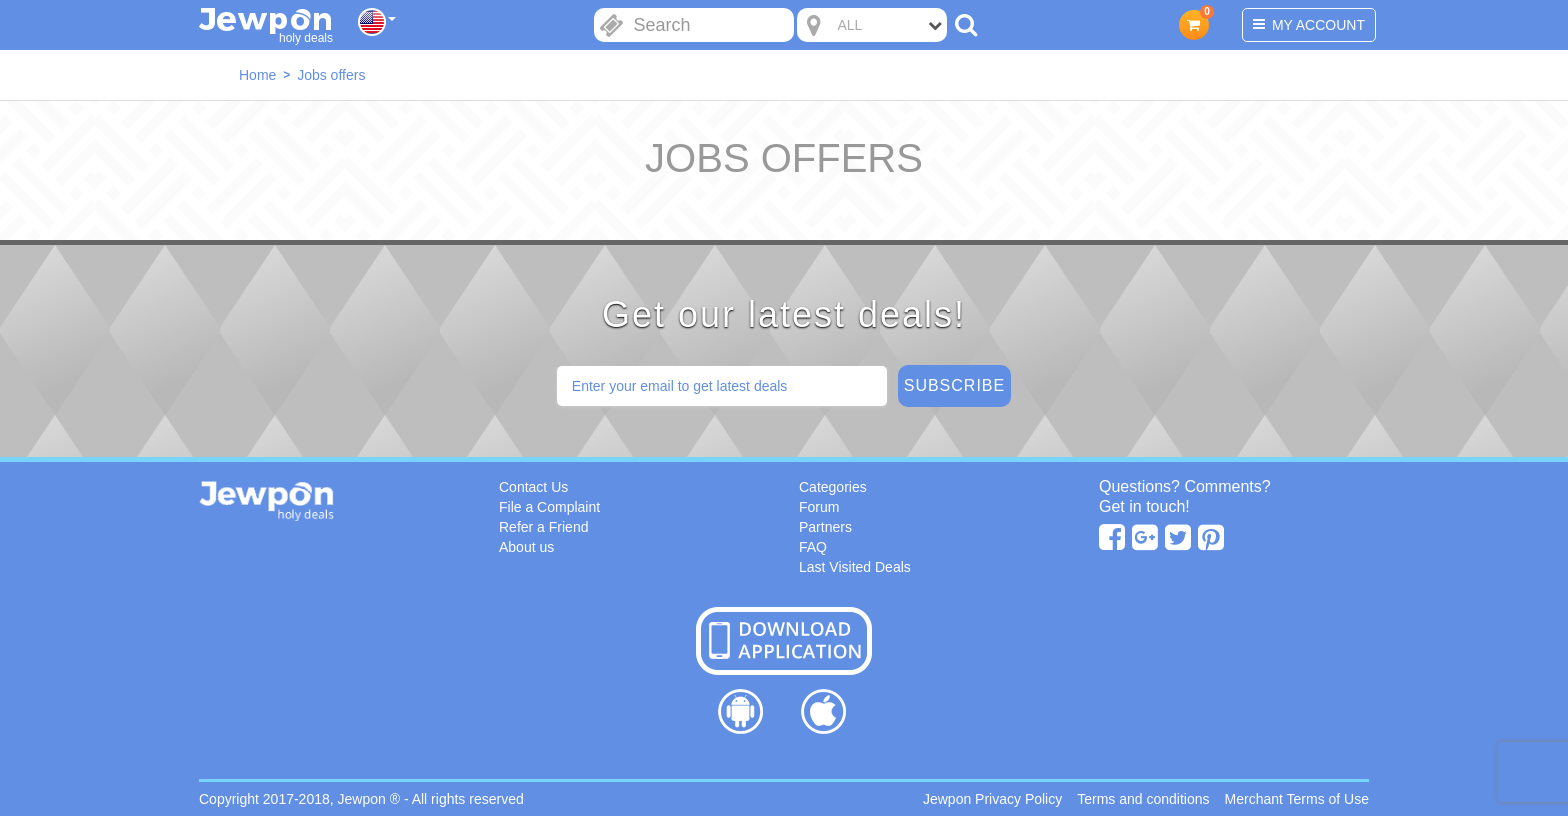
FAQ (813, 547)
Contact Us (533, 487)
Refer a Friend (543, 527)
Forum (819, 507)
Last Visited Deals (855, 567)
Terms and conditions (1143, 799)
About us (526, 547)
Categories (833, 487)
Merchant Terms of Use (1297, 799)
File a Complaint (549, 507)
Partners (825, 527)
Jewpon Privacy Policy (992, 799)
